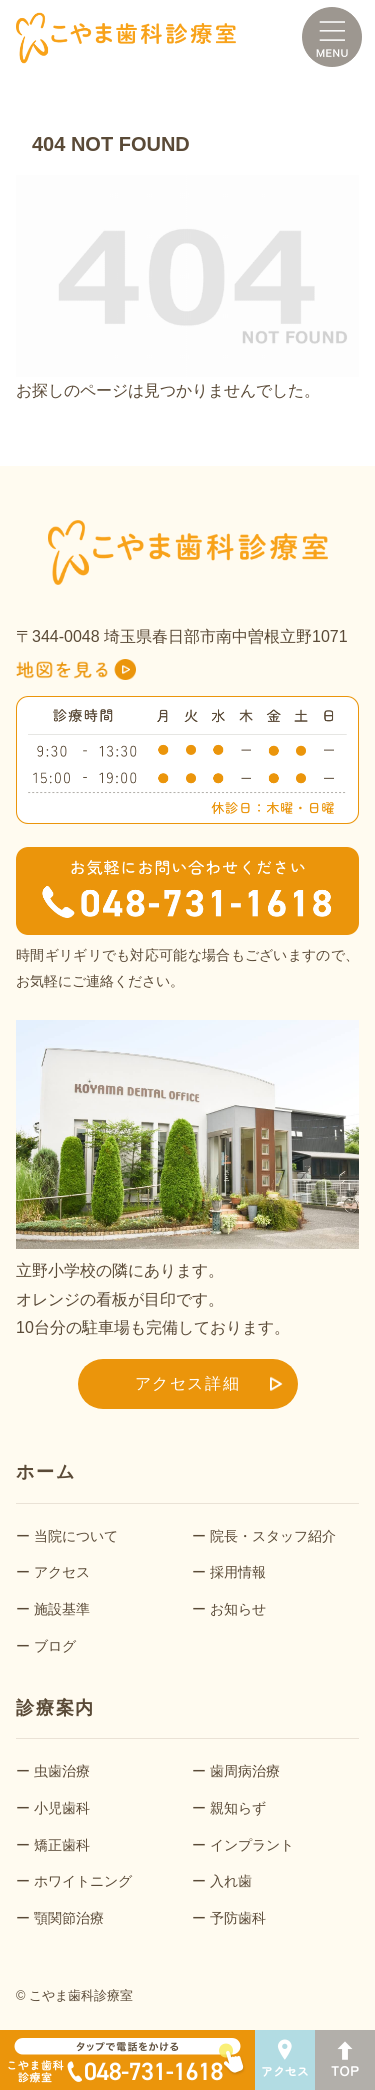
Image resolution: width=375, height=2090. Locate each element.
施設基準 (62, 1609)
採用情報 (238, 1572)
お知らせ (238, 1609)
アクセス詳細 (188, 1383)
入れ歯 (231, 1881)
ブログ (55, 1646)
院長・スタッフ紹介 (273, 1536)
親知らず (238, 1808)
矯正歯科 (62, 1845)
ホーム (45, 1472)
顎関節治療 (69, 1918)
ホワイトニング (83, 1881)
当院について (76, 1536)
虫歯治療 (62, 1771)
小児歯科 (62, 1808)
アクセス (62, 1572)
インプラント (252, 1845)
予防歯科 (238, 1918)
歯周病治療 (245, 1771)
